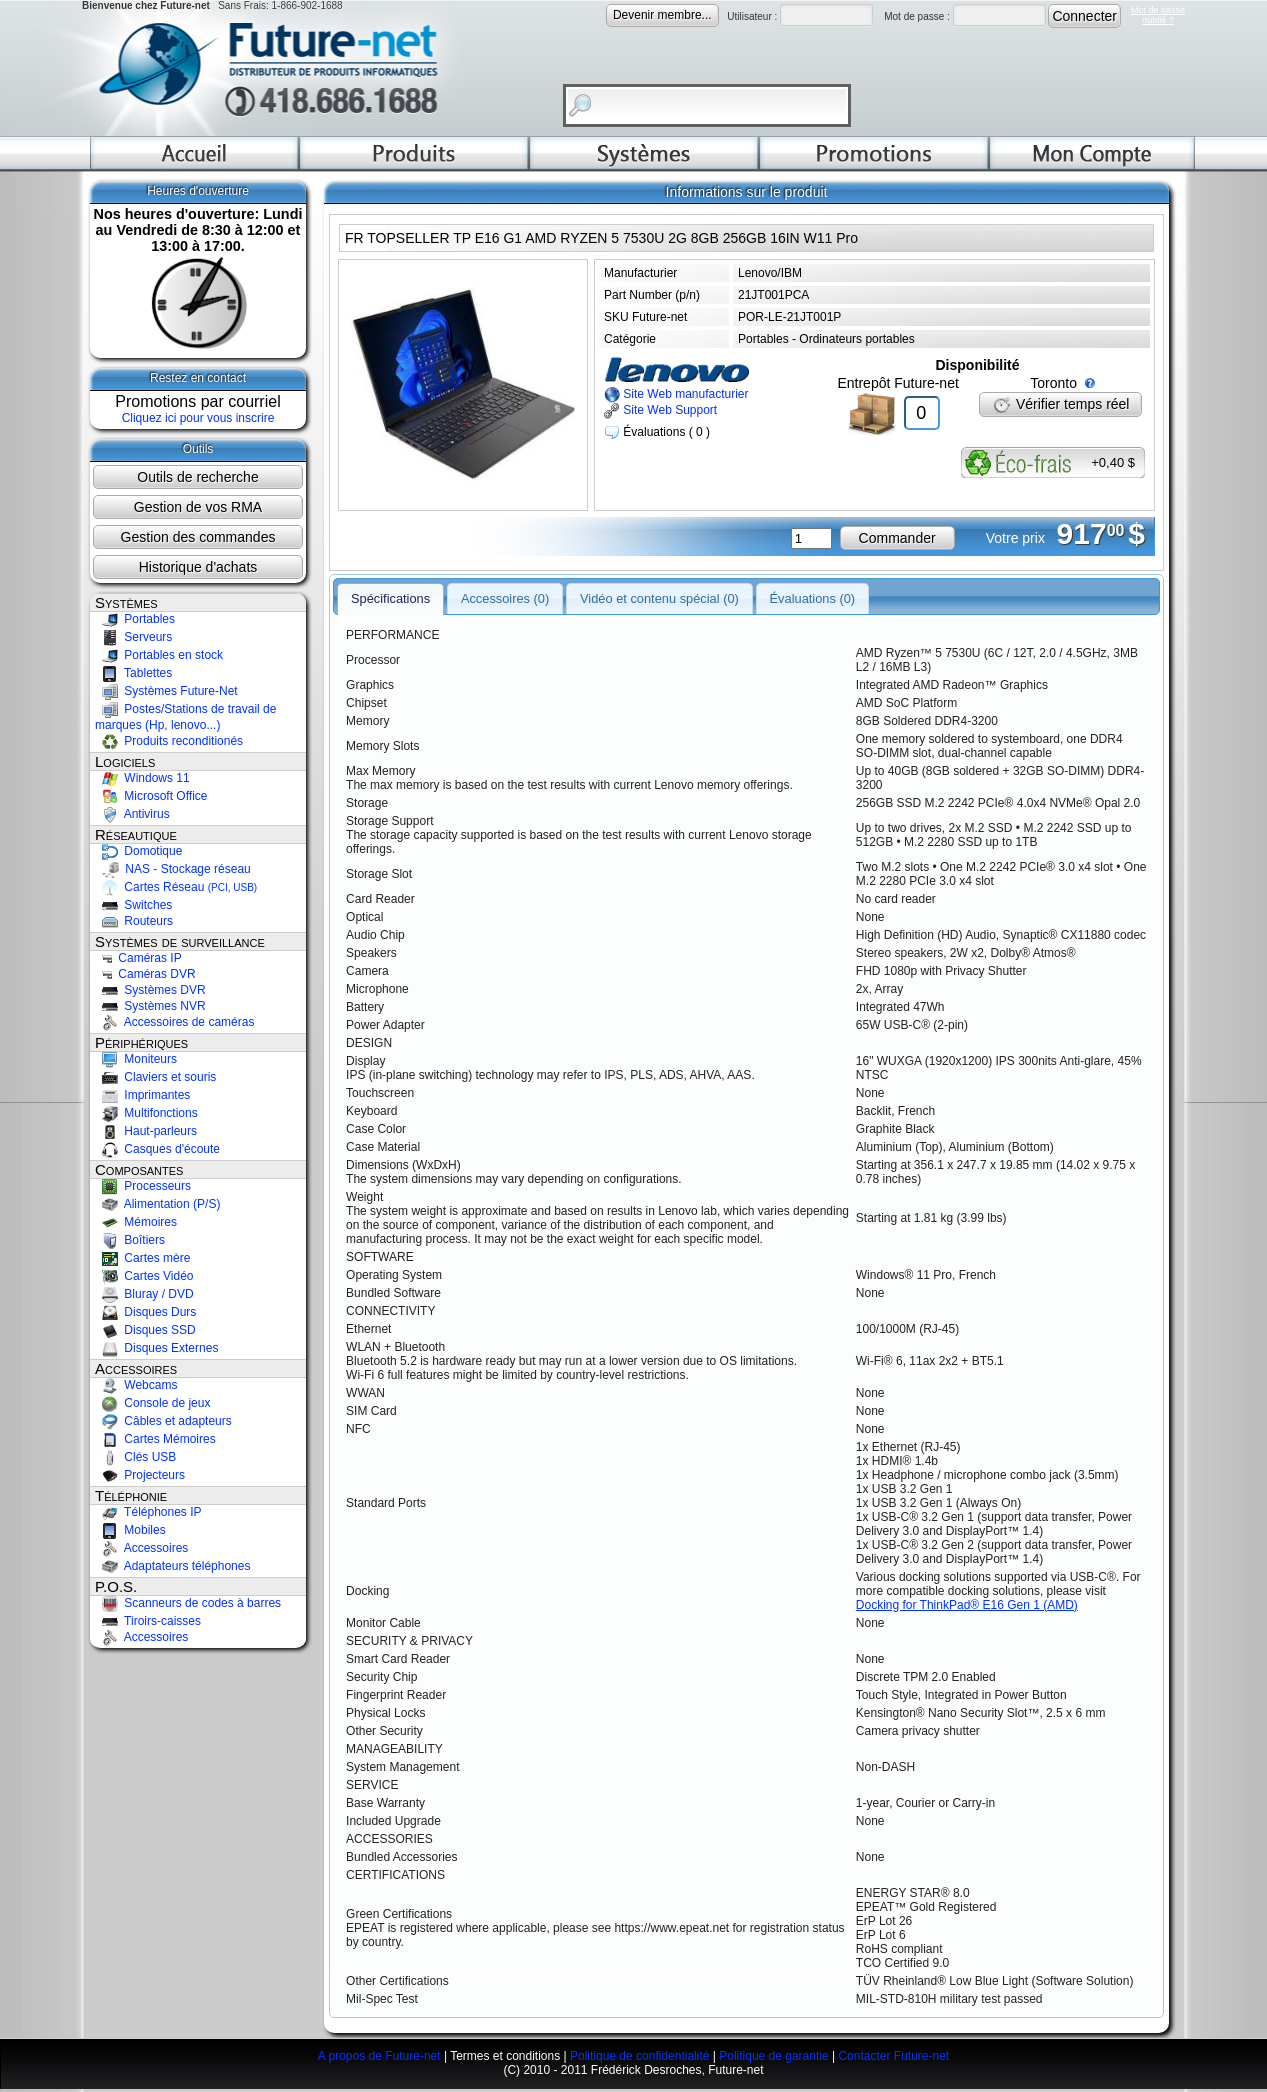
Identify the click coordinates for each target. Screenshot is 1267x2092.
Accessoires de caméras (174, 1022)
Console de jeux (152, 1403)
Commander (897, 538)
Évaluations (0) (813, 585)
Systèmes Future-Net (166, 691)
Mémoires (136, 1222)
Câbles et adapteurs (163, 1421)
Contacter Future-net (893, 2059)
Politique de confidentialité (639, 2059)
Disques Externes (156, 1348)
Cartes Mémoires (155, 1439)
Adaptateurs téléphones (172, 1566)
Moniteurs (136, 1059)
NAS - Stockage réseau (173, 869)
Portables (135, 619)
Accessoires (141, 1548)
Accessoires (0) (505, 585)
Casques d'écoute (157, 1149)
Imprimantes (142, 1095)
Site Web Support (660, 410)
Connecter (1084, 16)
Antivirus (132, 814)
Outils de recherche (197, 477)
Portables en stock (159, 655)
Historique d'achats (198, 567)
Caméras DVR (145, 974)
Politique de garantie (773, 2059)
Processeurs (143, 1186)
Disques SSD (145, 1330)
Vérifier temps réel (1060, 404)
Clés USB (135, 1457)
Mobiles (130, 1530)
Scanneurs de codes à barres (188, 1603)
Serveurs (133, 637)
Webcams (136, 1385)
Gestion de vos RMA (198, 507)
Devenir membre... (662, 15)
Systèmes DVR (150, 990)
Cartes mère (142, 1258)
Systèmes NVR (150, 1006)
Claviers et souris (155, 1077)
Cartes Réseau (176, 887)
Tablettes (133, 673)
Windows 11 (142, 778)
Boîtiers (130, 1240)
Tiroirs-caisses (148, 1621)
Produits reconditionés (169, 741)
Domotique (138, 851)
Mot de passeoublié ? (1158, 15)
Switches (133, 905)
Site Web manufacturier (676, 394)
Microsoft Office (151, 796)
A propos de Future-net (379, 2059)
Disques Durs (145, 1312)
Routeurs (134, 921)
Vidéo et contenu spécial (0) (659, 585)
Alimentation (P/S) (157, 1204)
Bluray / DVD (144, 1294)
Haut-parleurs (146, 1131)
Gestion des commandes (198, 537)
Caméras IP (138, 958)
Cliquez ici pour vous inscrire (198, 418)
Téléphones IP (148, 1512)
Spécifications (390, 585)
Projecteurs (140, 1475)
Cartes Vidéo (144, 1276)
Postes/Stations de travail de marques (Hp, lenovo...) (185, 717)
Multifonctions (146, 1113)
